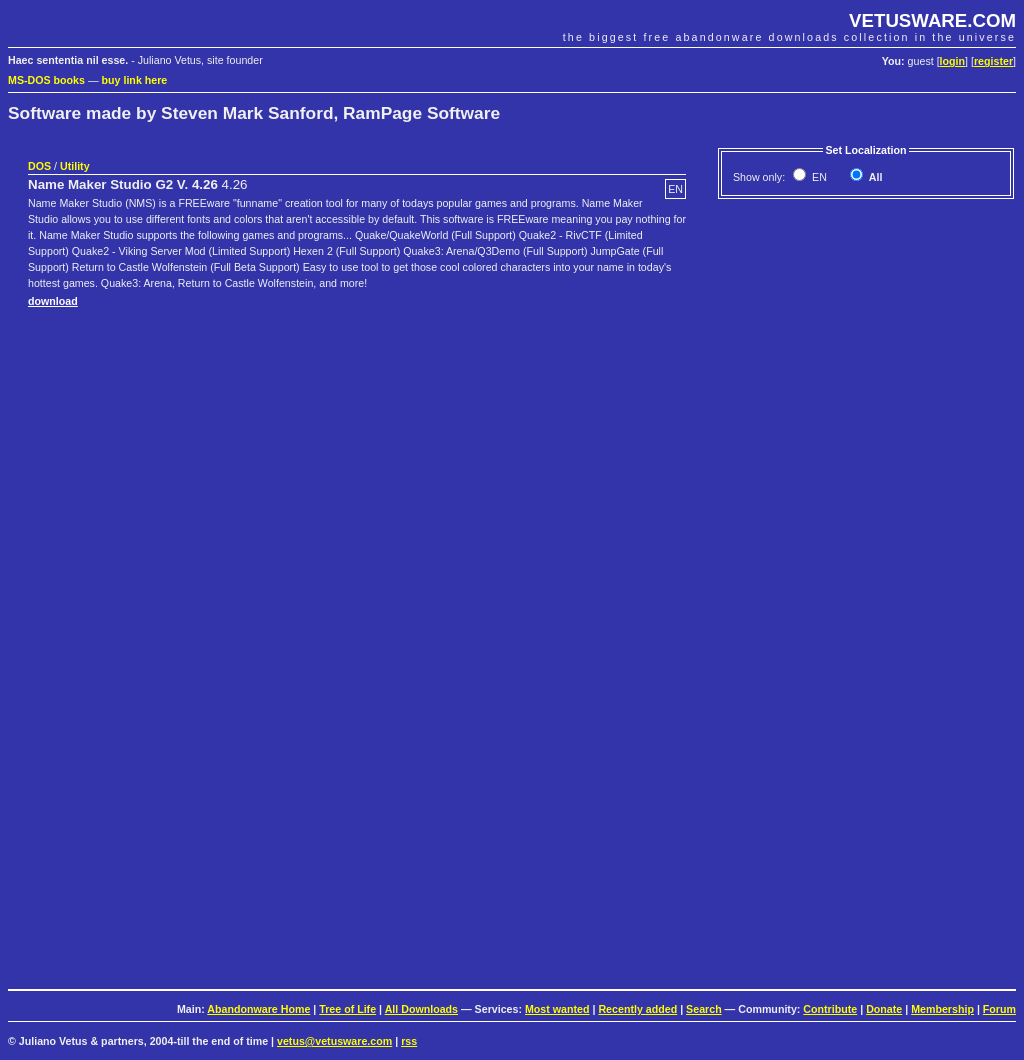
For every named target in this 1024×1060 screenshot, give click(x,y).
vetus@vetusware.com (334, 1041)
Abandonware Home (258, 1009)
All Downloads (421, 1009)
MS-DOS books (46, 80)
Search (704, 1009)
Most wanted (557, 1009)
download (53, 301)
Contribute (830, 1009)
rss (409, 1041)
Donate (884, 1009)
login (952, 61)
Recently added (637, 1009)
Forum (999, 1009)
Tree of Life (347, 1009)
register (993, 61)
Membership (942, 1009)
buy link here (135, 80)
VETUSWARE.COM (932, 20)
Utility (75, 166)
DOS (39, 166)
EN (818, 177)
